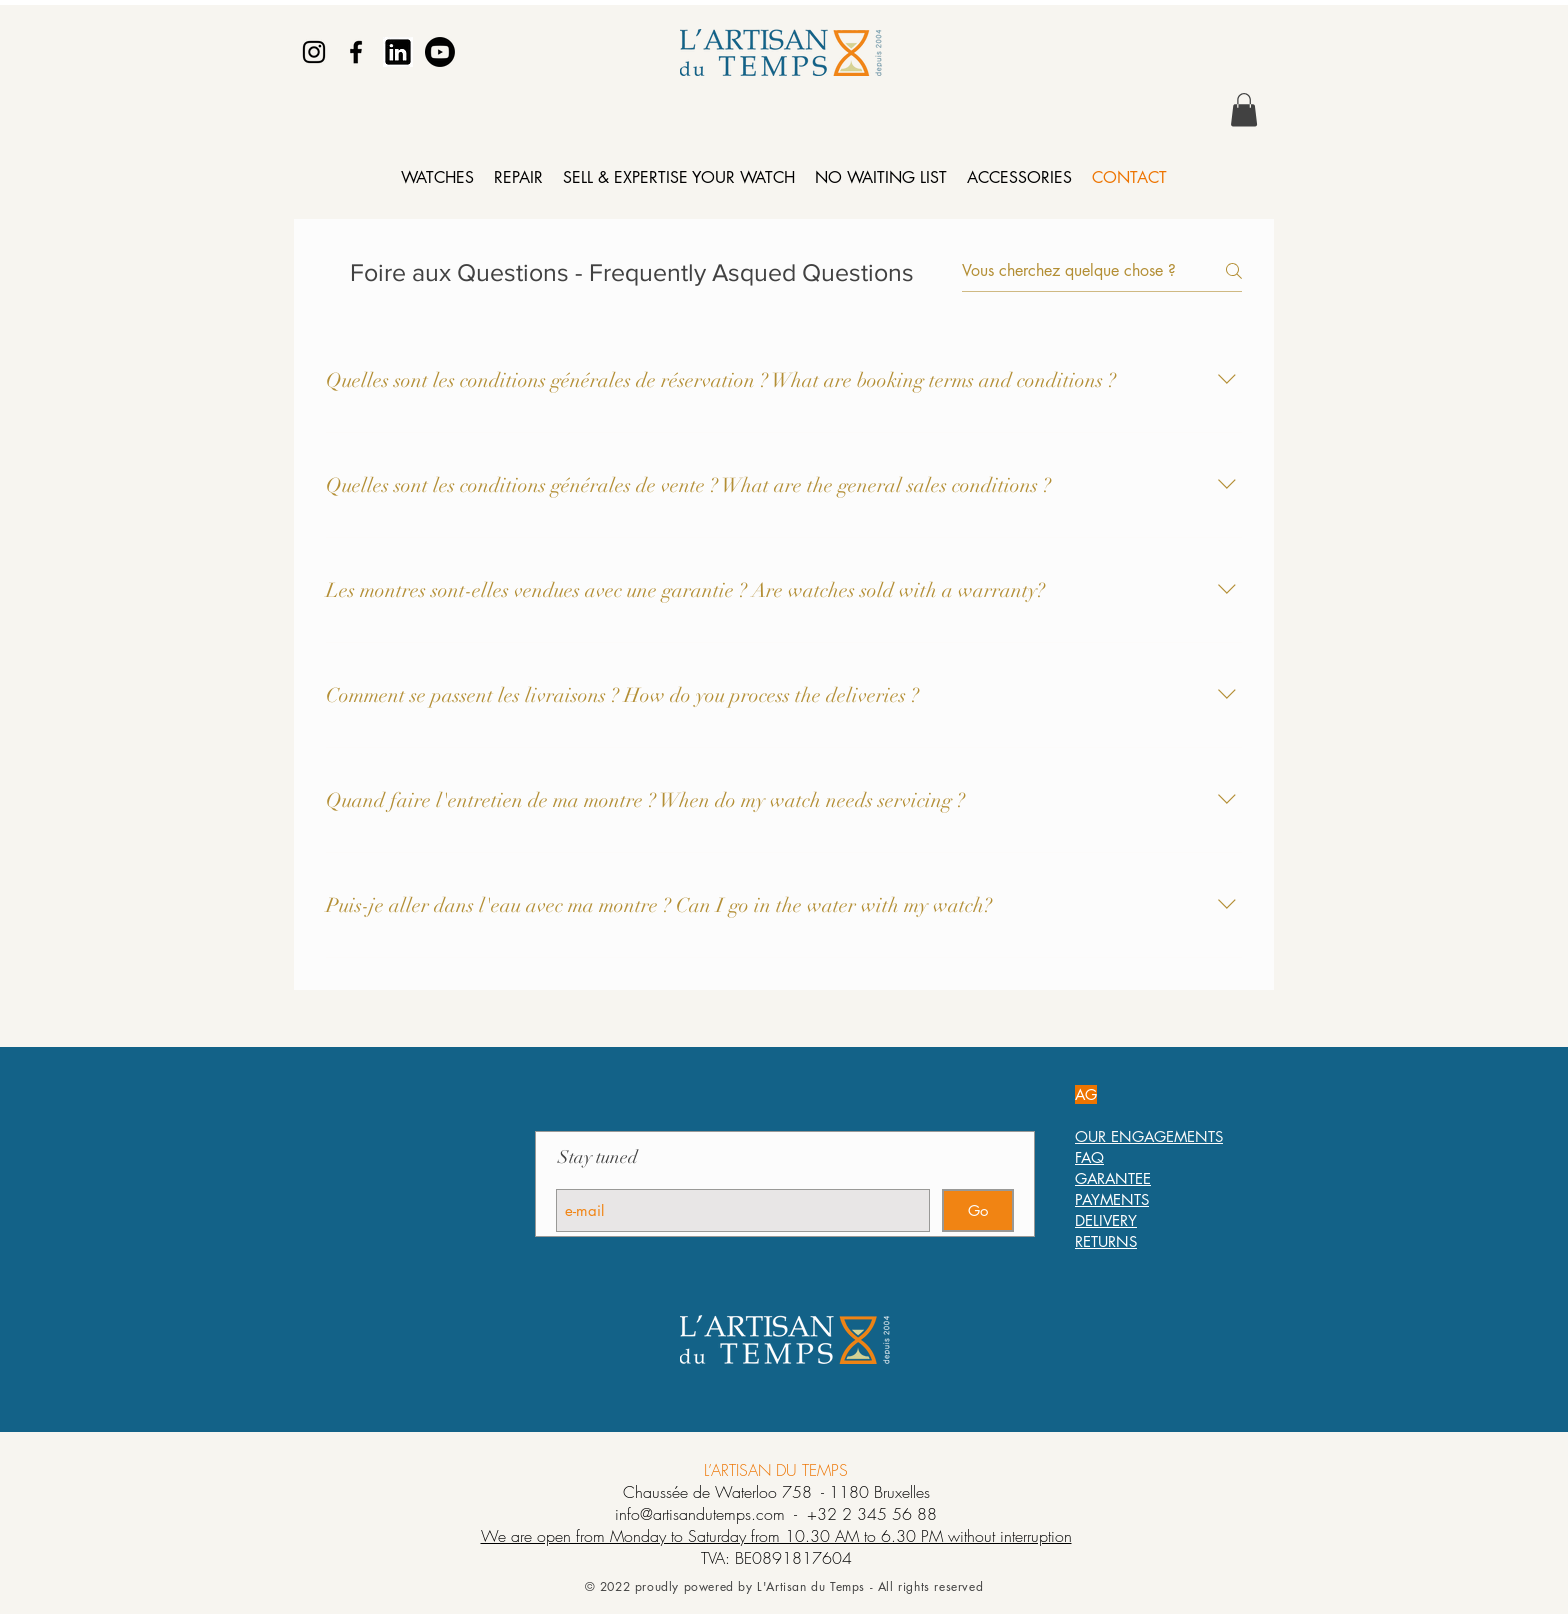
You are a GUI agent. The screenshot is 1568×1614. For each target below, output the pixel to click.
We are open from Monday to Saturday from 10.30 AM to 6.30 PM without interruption (776, 1536)
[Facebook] (356, 52)
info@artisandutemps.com (700, 1514)
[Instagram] (314, 52)
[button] (1244, 109)
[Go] (978, 1210)
